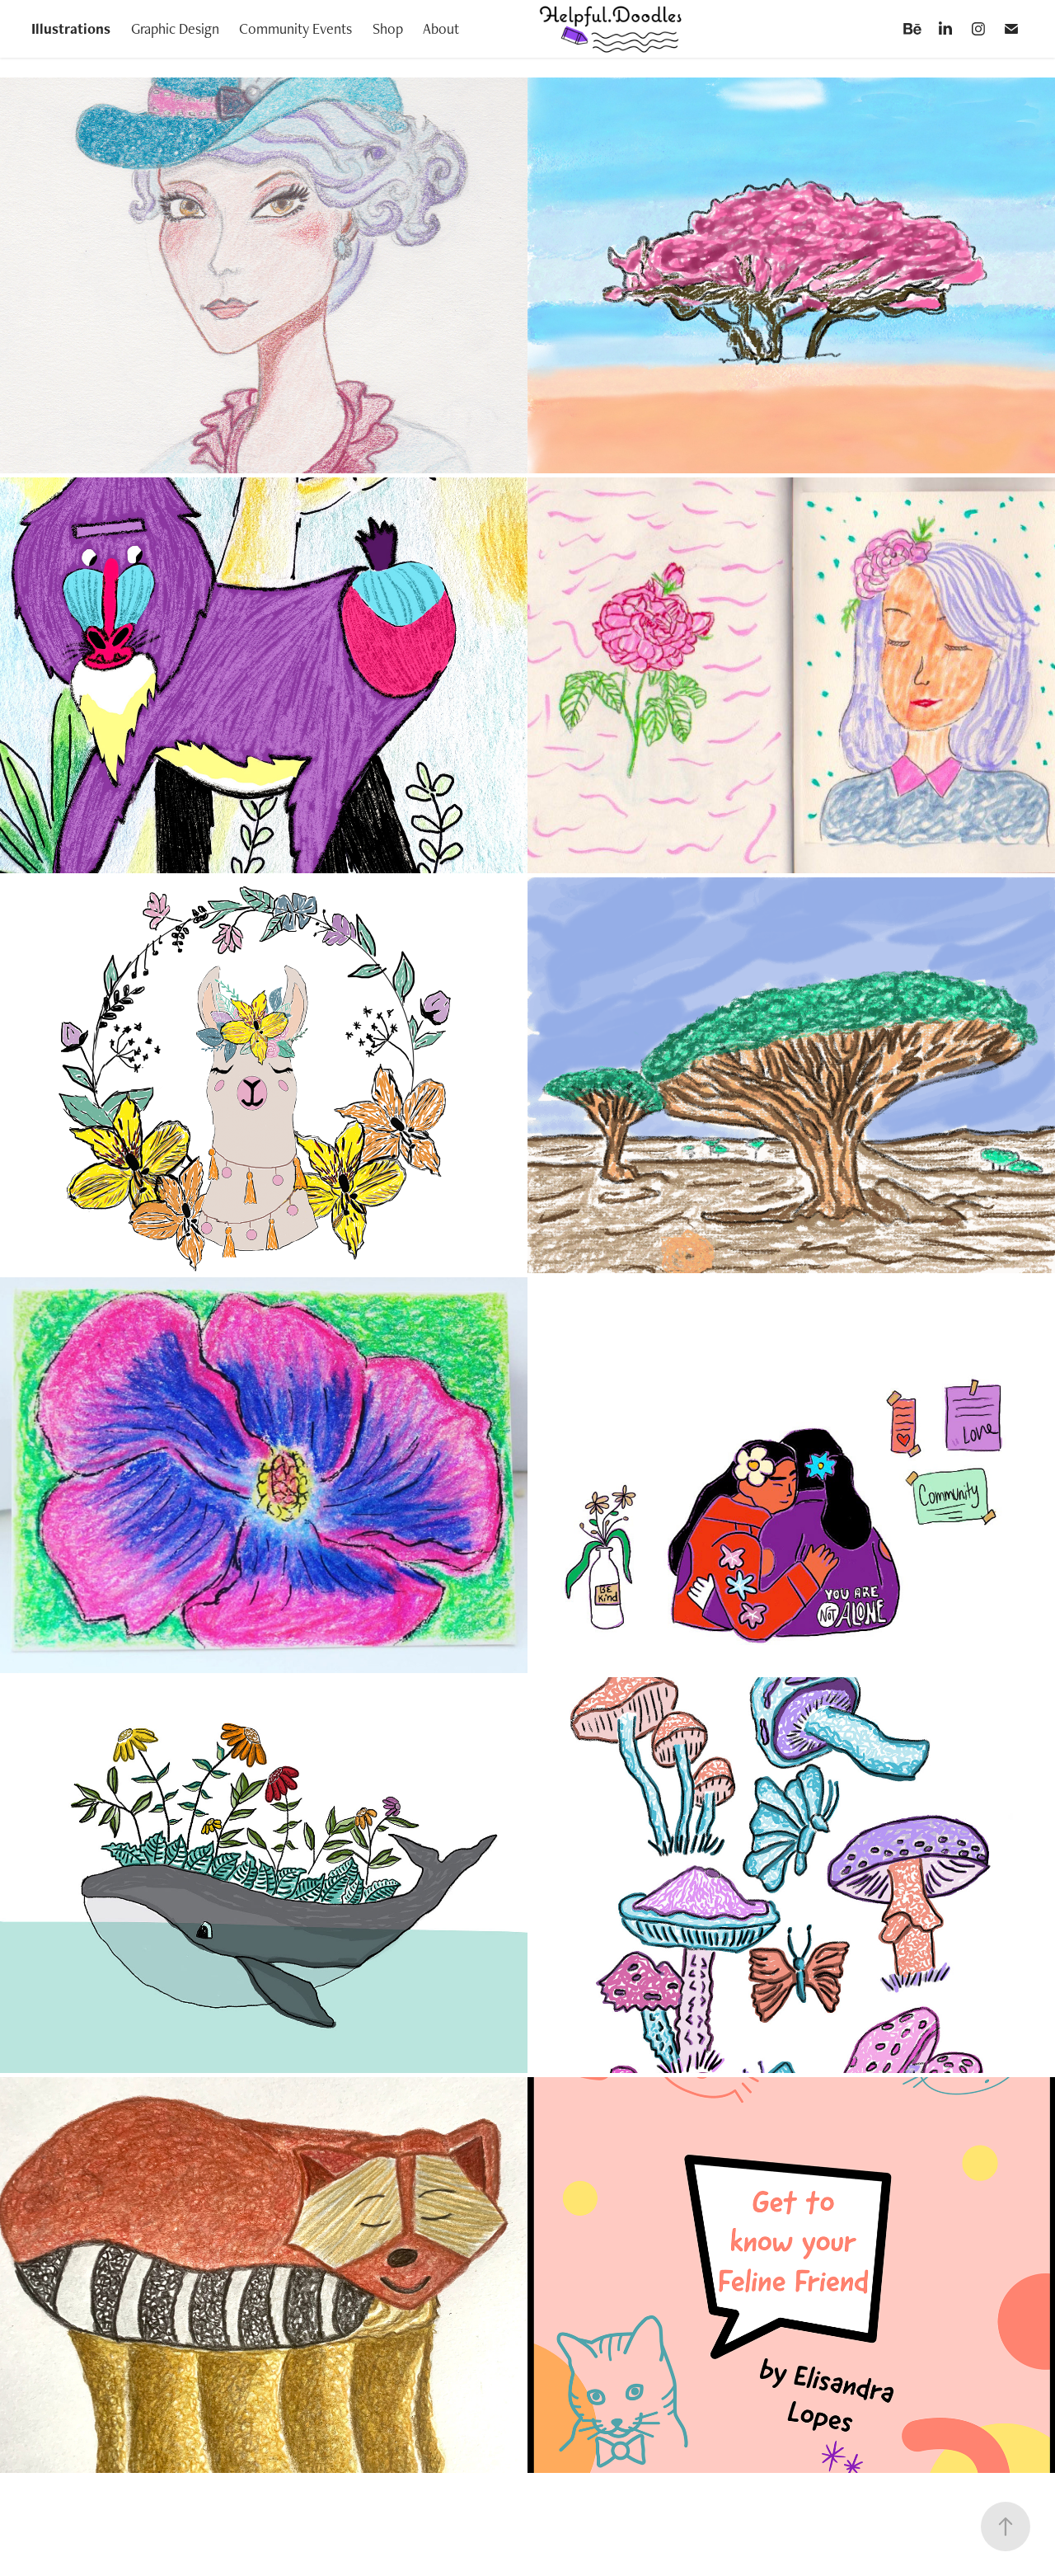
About (441, 28)
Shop (388, 28)
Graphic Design (175, 28)
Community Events (295, 28)
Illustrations (70, 28)
